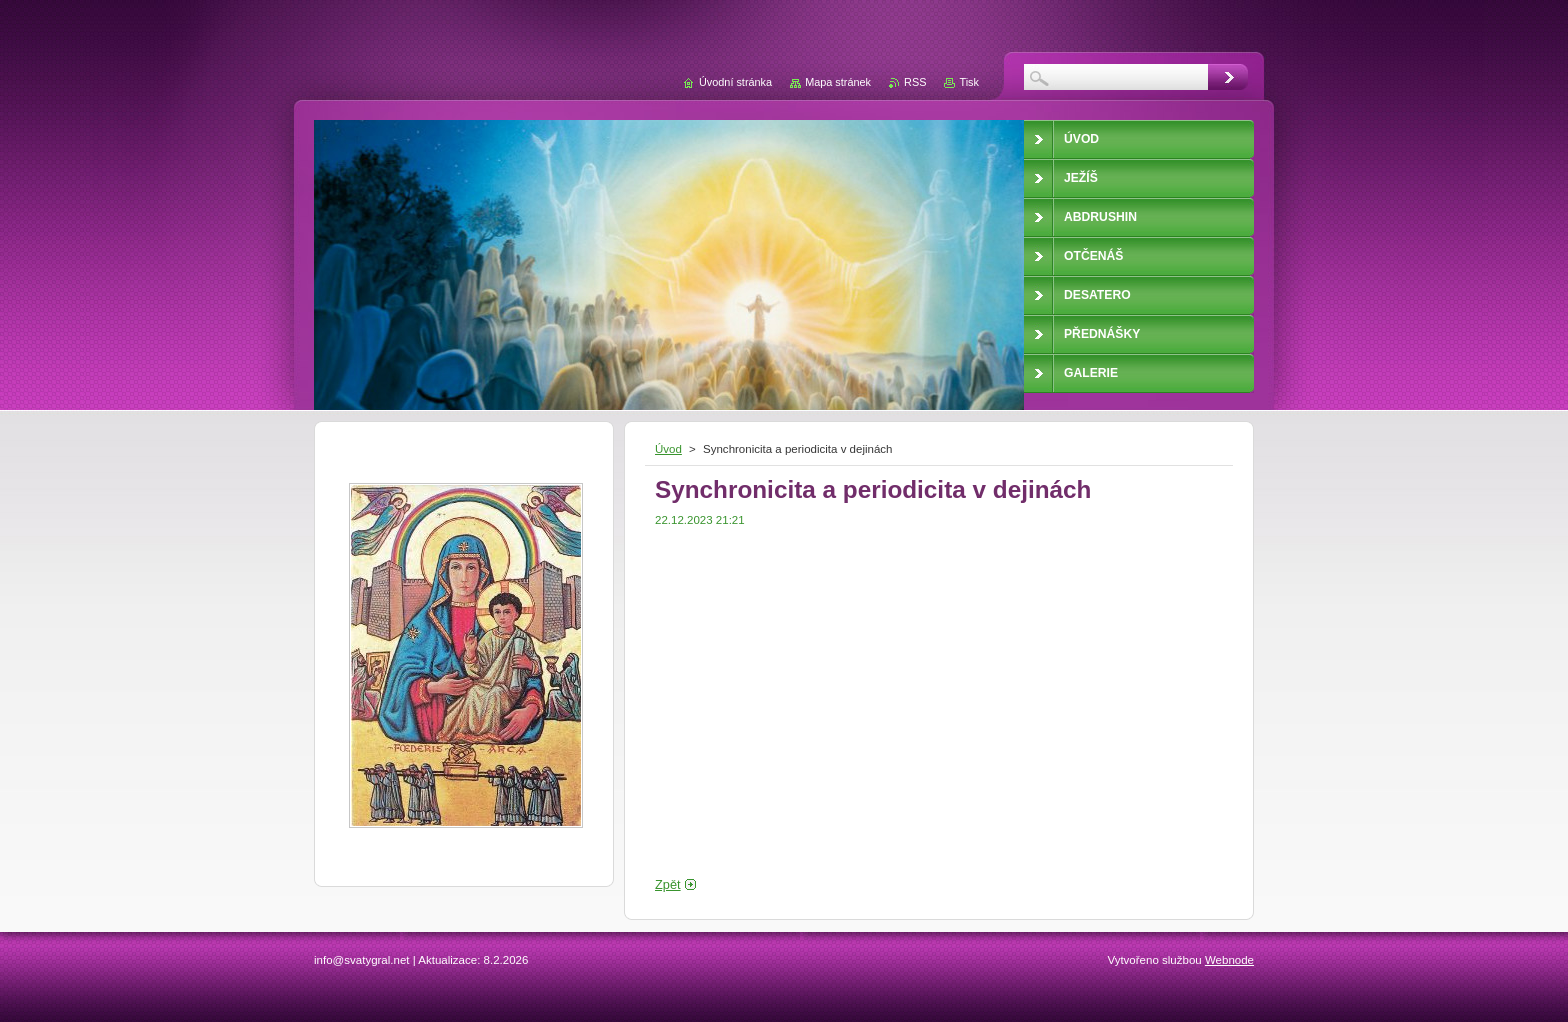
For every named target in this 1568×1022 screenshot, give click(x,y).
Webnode (1229, 960)
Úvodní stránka (735, 82)
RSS (915, 82)
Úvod (668, 449)
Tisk (969, 82)
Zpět (668, 884)
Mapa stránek (838, 82)
